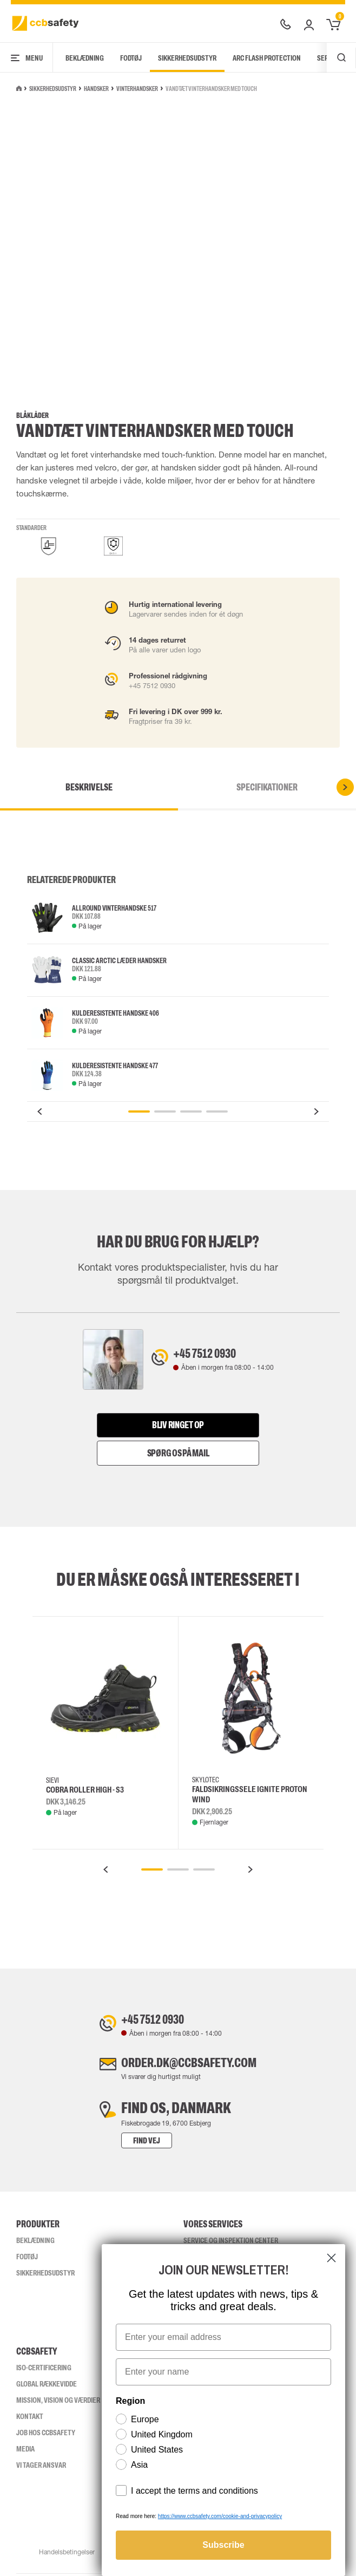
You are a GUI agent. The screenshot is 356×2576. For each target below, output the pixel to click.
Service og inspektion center (230, 2242)
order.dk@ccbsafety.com (188, 2063)
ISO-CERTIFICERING (43, 2369)
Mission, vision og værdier (58, 2402)
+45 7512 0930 (213, 1355)
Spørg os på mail (178, 1450)
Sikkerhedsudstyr (187, 58)
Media (25, 2451)
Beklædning (84, 58)
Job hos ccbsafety (45, 2434)
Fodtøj (131, 58)
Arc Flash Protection (267, 58)
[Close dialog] (331, 2257)
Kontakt (29, 2418)
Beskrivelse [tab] (89, 787)
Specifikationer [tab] (267, 787)
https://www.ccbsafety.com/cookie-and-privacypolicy (220, 2516)
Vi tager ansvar (41, 2467)
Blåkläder (32, 415)
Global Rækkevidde (46, 2386)
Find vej (129, 2142)
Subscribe (223, 2544)
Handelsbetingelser (66, 2554)
